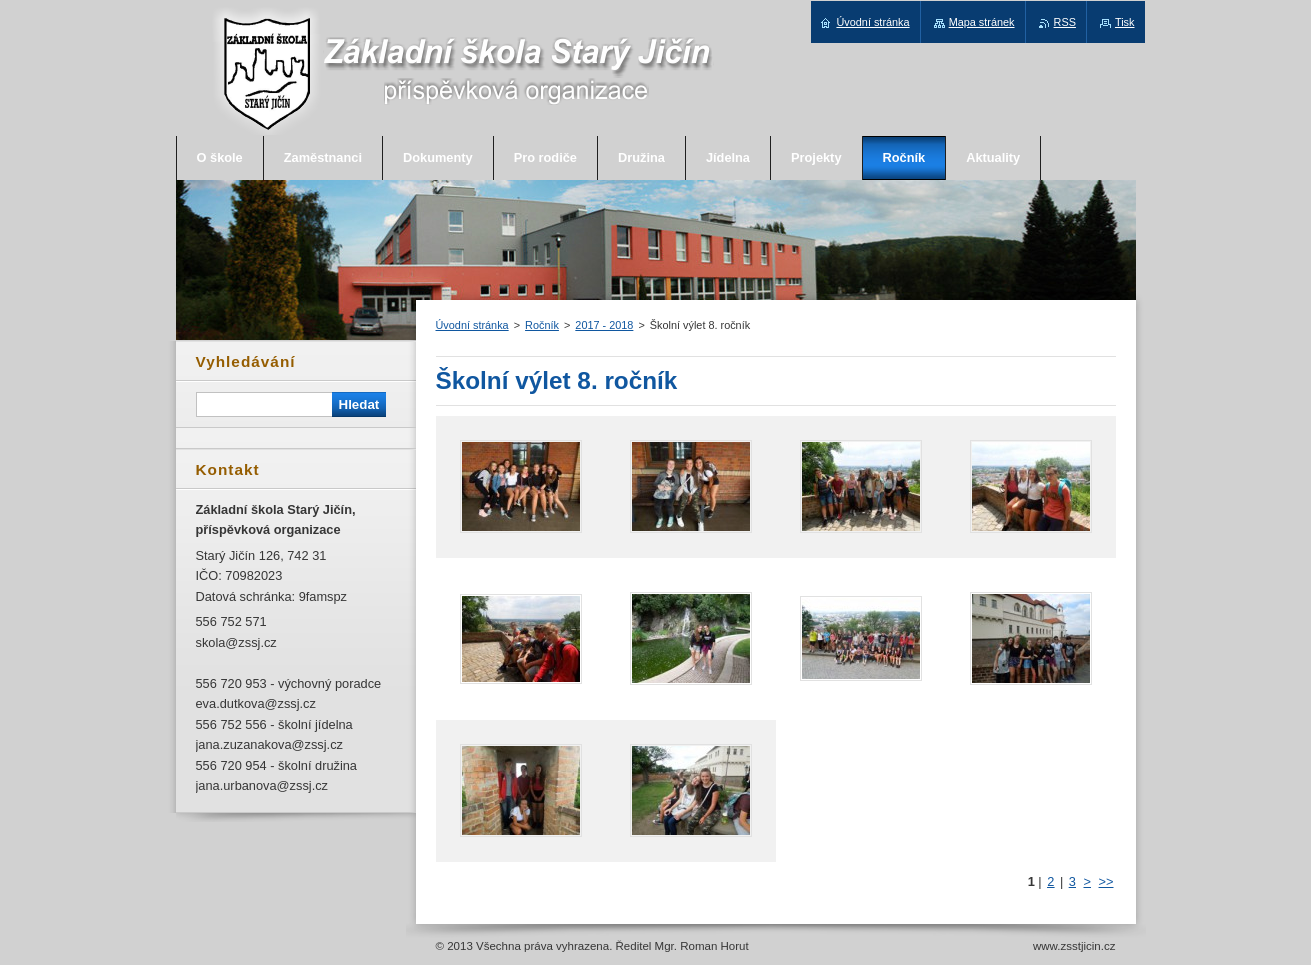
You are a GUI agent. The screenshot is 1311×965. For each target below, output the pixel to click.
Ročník (542, 325)
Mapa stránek (982, 22)
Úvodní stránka (472, 325)
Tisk (1125, 22)
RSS (1065, 22)
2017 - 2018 (604, 325)
